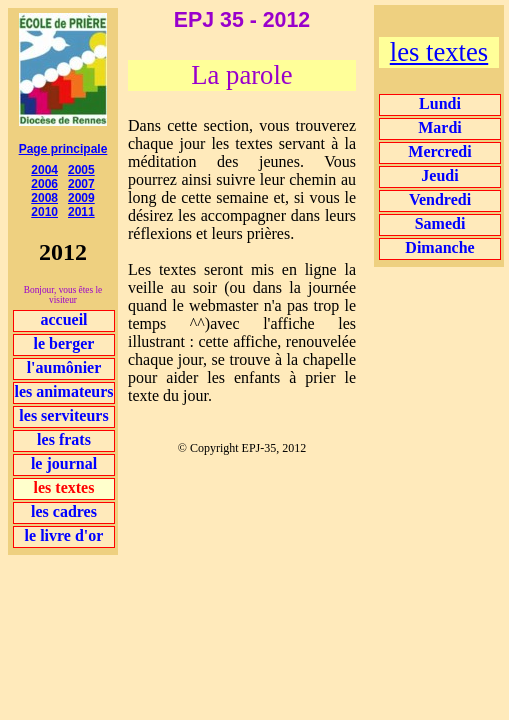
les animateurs (63, 391)
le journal (64, 463)
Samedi (440, 223)
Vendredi (440, 199)
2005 (81, 170)
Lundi (440, 103)
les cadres (64, 511)
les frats (64, 439)
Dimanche (439, 247)
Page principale (63, 149)
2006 (44, 184)
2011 (81, 212)
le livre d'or (64, 535)
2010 (44, 212)
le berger (64, 343)
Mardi (440, 127)
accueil (63, 319)
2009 (81, 198)
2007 (81, 184)
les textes (439, 52)
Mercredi (439, 151)
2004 (44, 170)
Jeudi (439, 175)
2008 (44, 198)
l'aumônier (64, 367)
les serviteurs (63, 415)
